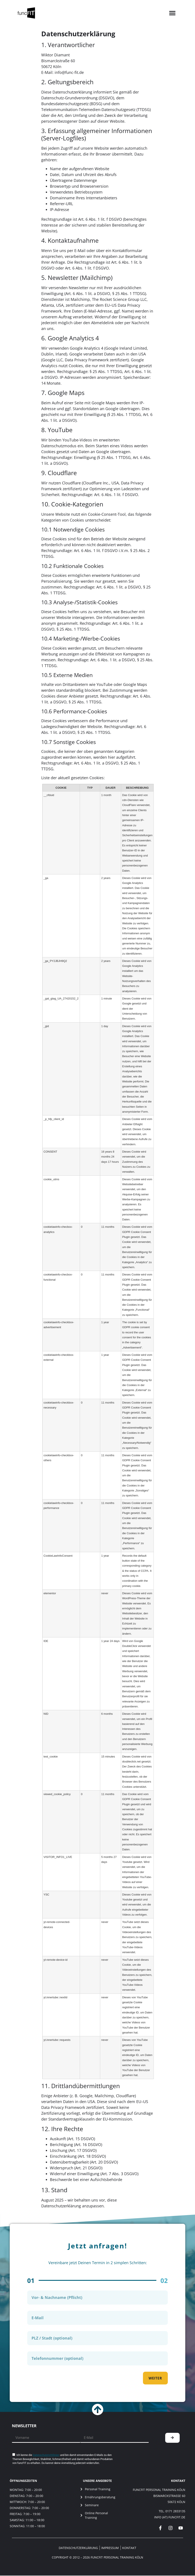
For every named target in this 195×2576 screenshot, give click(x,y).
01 (31, 2280)
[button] (172, 13)
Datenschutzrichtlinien (46, 2455)
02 (164, 2280)
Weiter (155, 2378)
